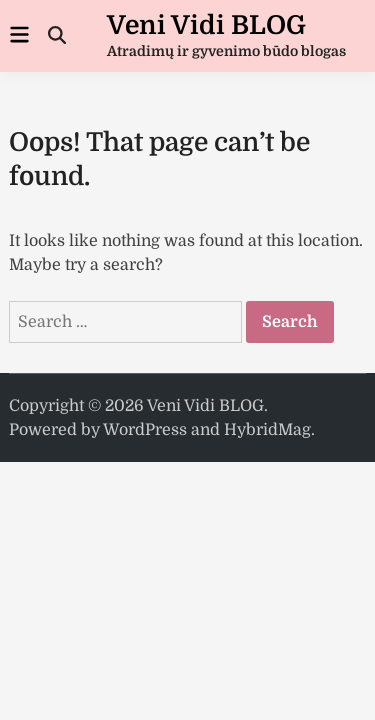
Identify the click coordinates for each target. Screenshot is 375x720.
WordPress (145, 430)
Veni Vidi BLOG (206, 25)
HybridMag (267, 430)
